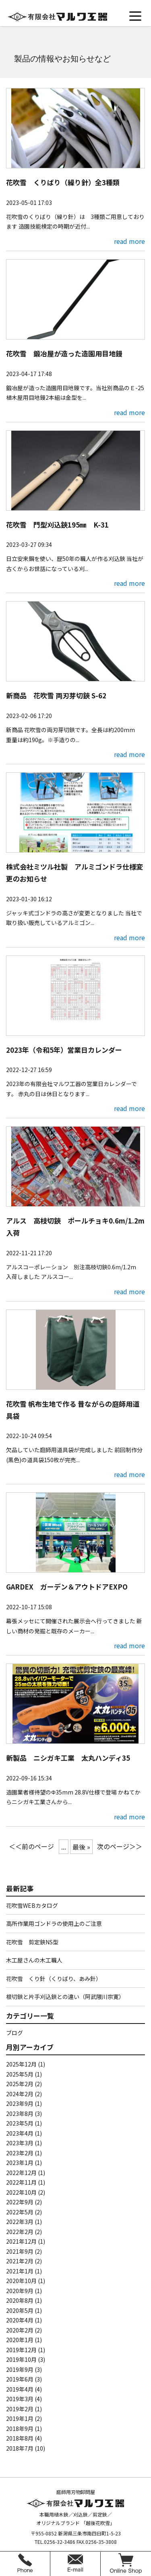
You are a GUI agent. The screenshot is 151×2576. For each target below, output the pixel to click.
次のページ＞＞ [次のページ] (119, 1846)
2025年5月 (19, 2074)
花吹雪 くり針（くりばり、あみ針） (53, 1978)
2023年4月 (19, 2133)
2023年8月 (19, 2113)
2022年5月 (19, 2212)
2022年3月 (19, 2222)
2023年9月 (19, 2103)
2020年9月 (19, 2291)
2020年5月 (19, 2310)
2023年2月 (19, 2153)
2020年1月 (19, 2340)
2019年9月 (19, 2369)
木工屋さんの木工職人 (34, 1960)
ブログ (14, 2033)
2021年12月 (21, 2241)
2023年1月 (19, 2163)
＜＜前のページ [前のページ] (31, 1846)
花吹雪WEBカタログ (32, 1905)
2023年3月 (19, 2143)
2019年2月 (19, 2409)
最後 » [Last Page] (81, 1847)
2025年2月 (19, 2084)
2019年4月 (19, 2389)
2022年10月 (21, 2192)
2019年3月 (19, 2399)
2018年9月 (19, 2429)
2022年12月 (21, 2173)
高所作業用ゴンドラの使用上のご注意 (54, 1923)
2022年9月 (19, 2202)
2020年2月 (19, 2330)
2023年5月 (19, 2123)
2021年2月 (19, 2261)
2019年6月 (19, 2379)
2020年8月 (19, 2300)
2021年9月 (19, 2251)
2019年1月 (19, 2418)
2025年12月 (21, 2064)
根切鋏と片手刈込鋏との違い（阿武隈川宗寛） (65, 1997)
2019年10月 (21, 2359)
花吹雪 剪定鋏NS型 (32, 1942)
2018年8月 (19, 2438)
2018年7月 (19, 2448)
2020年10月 (21, 2281)
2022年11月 (21, 2182)
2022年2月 (19, 2232)
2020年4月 (19, 2320)
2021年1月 (19, 2271)
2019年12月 (21, 2350)
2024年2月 (19, 2094)
